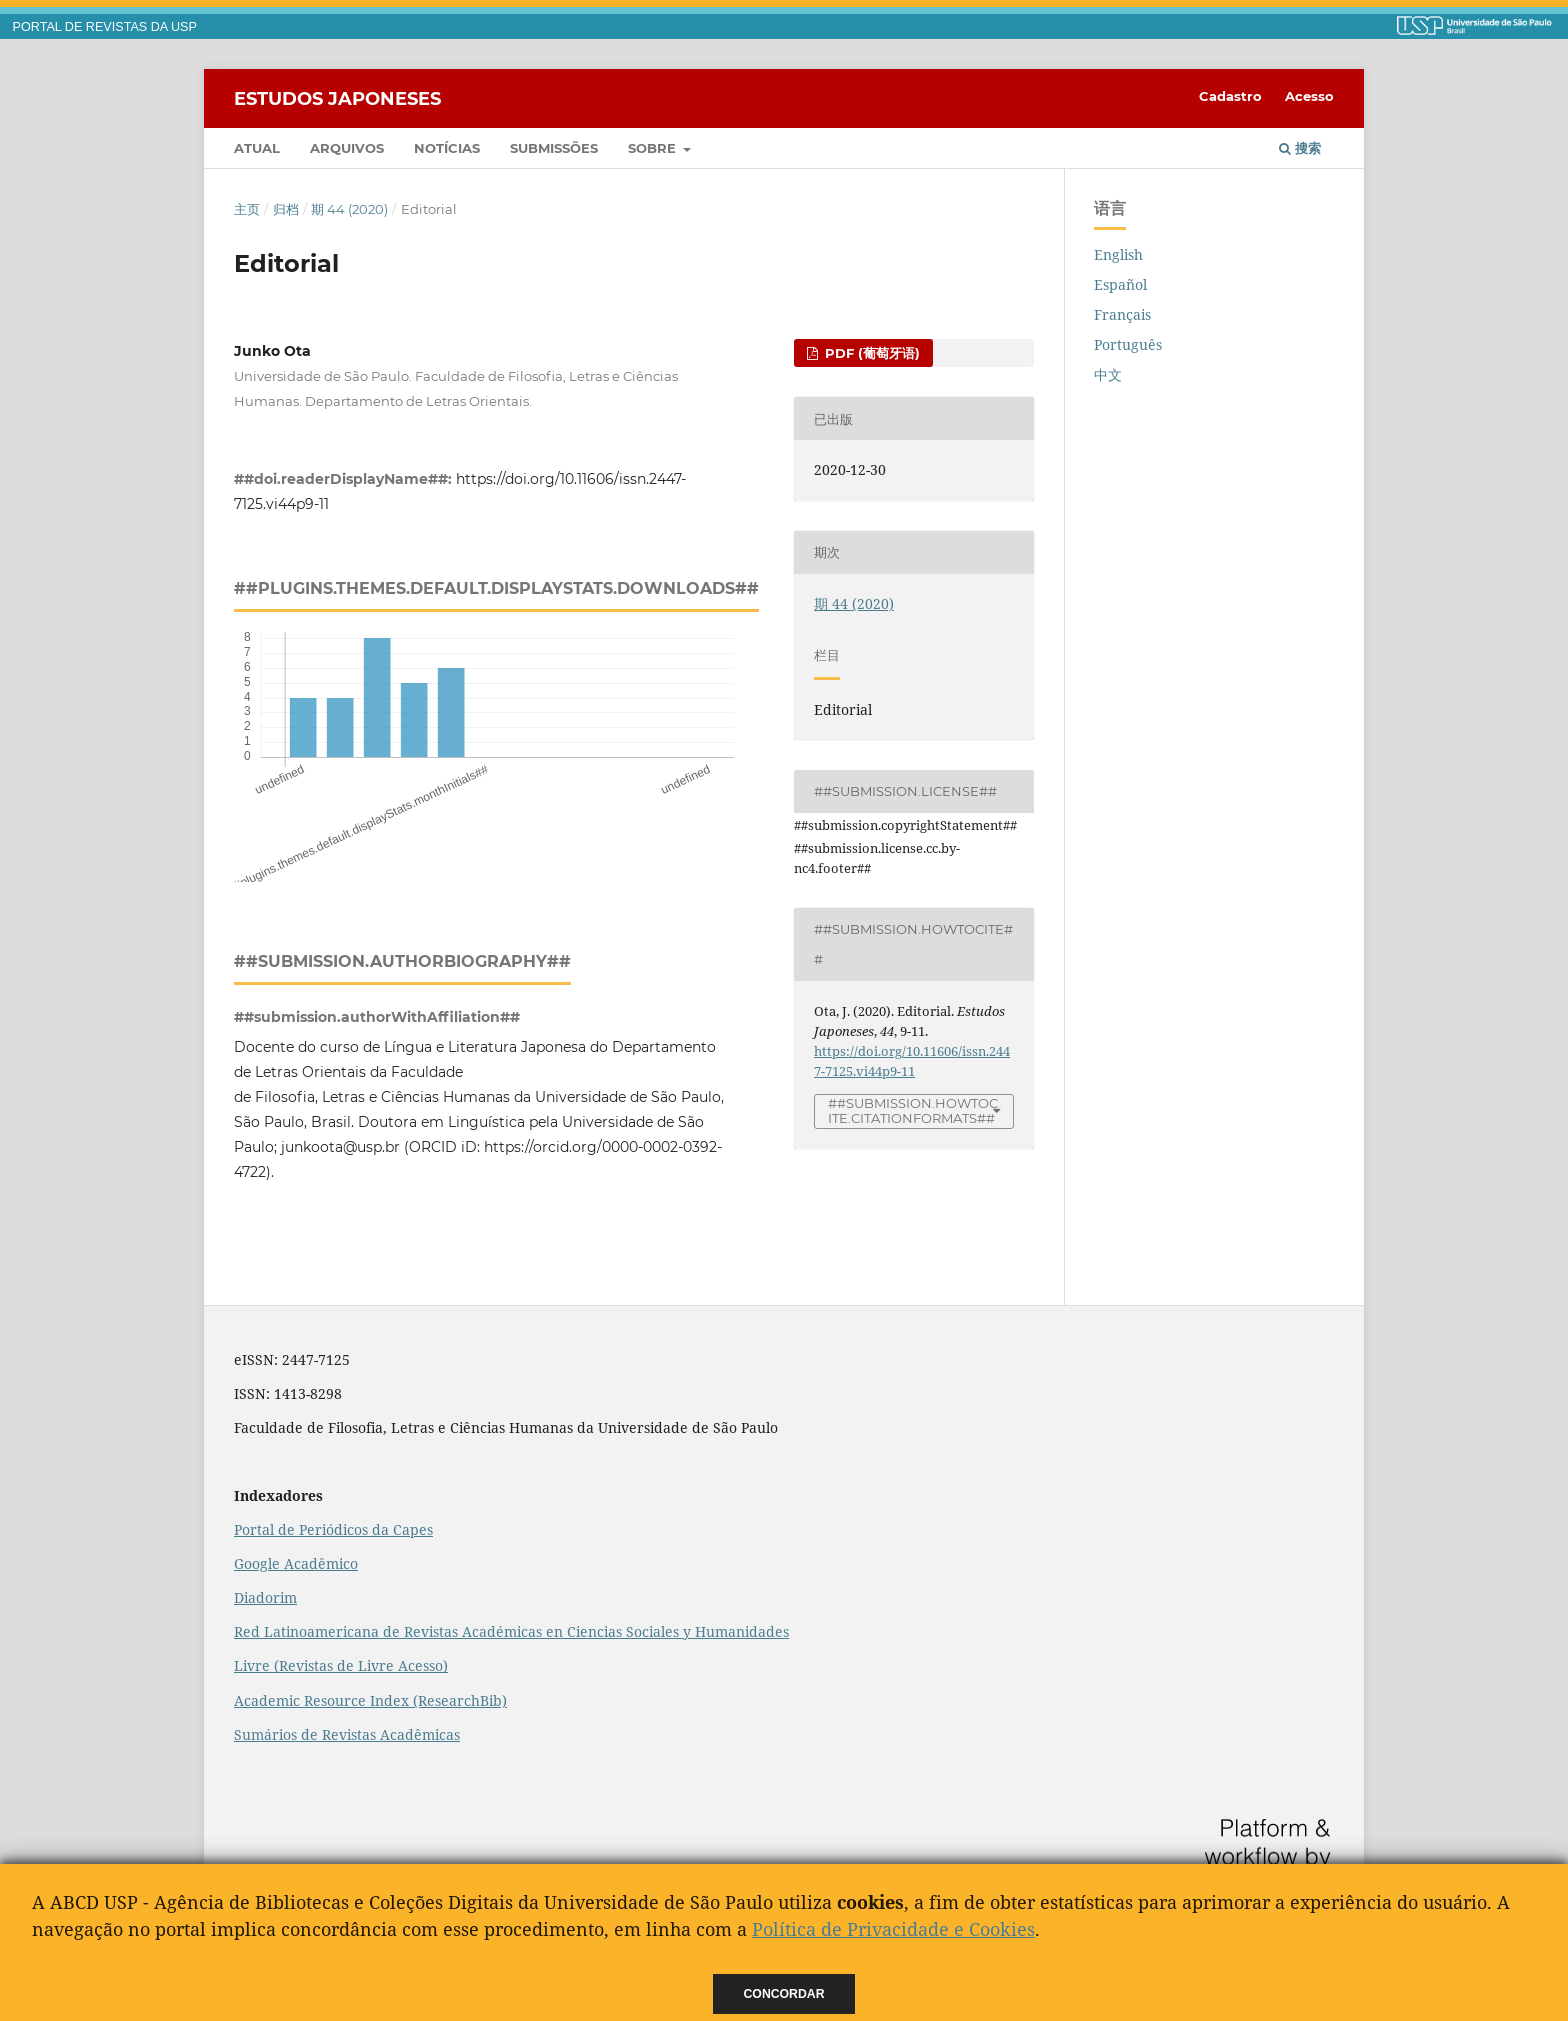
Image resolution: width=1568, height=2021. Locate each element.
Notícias (447, 148)
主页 (247, 209)
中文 (1108, 374)
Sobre (654, 148)
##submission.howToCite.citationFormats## (913, 1110)
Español (1120, 284)
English (1118, 254)
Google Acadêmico (296, 1563)
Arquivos (347, 148)
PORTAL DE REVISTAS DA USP (105, 27)
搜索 (1300, 148)
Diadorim (265, 1597)
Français (1122, 314)
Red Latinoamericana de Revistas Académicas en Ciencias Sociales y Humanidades (511, 1631)
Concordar (784, 1994)
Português (1128, 344)
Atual (257, 148)
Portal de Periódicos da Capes (333, 1529)
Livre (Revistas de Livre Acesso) (341, 1665)
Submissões (554, 148)
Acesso (1309, 96)
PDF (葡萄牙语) (870, 353)
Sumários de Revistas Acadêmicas (347, 1734)
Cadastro (1230, 96)
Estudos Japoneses (337, 98)
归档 (286, 209)
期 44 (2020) (349, 209)
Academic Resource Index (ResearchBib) (370, 1700)
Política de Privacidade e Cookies (893, 1929)
